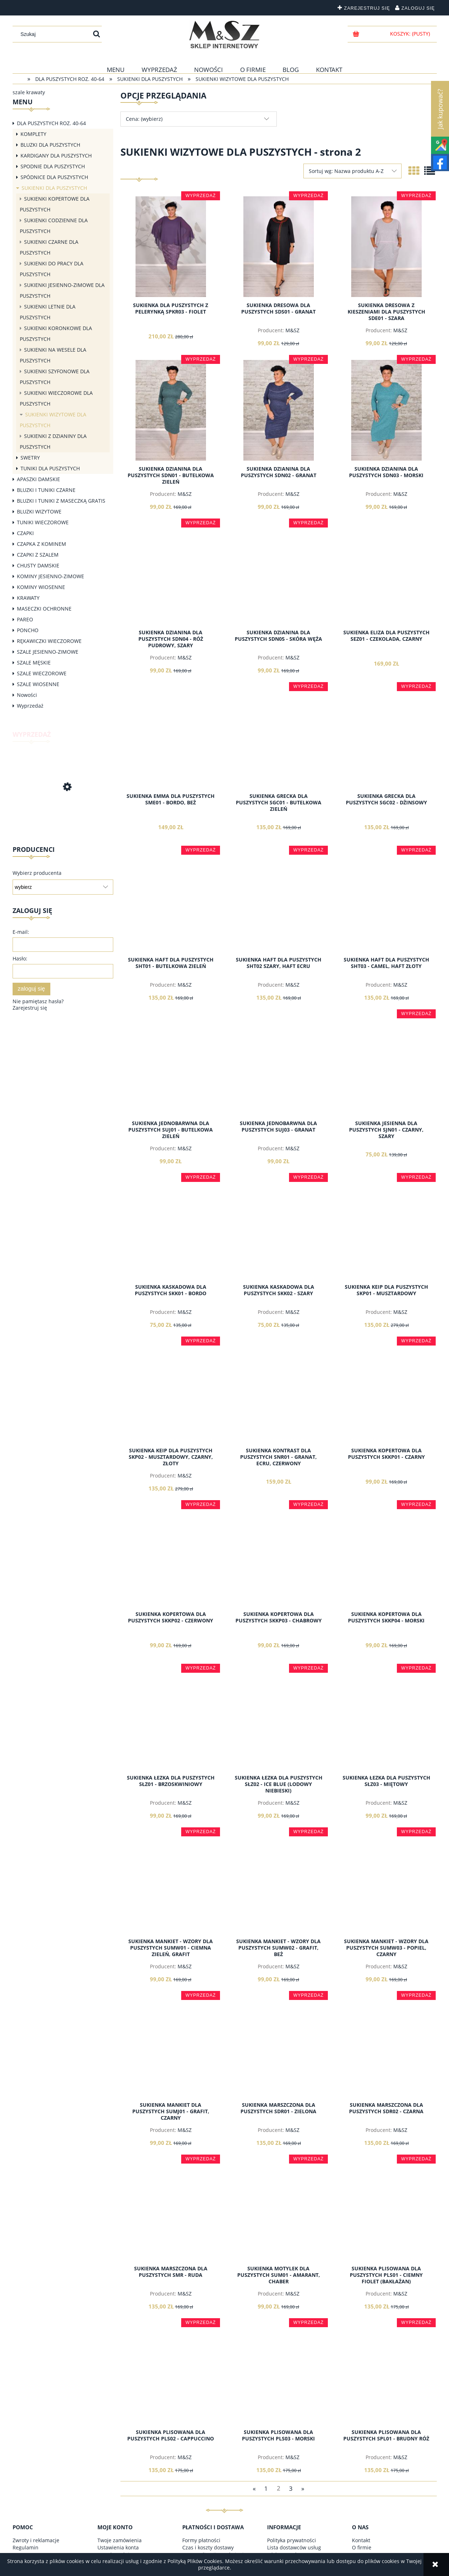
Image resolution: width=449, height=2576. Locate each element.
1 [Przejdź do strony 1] (266, 2488)
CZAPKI (25, 533)
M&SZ (292, 330)
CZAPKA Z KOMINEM (41, 543)
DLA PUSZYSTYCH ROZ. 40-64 (51, 123)
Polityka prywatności (291, 2540)
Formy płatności (201, 2540)
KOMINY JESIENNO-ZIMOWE (50, 576)
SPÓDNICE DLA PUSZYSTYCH (54, 177)
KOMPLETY (33, 134)
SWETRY (30, 457)
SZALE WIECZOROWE (42, 673)
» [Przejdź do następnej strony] (302, 2488)
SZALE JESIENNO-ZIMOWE (47, 651)
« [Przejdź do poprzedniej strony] (254, 2488)
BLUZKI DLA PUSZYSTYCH (50, 144)
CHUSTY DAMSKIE (38, 565)
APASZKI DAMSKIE (38, 479)
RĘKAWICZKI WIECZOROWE (49, 641)
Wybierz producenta (37, 873)
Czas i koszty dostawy (208, 2547)
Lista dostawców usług (294, 2547)
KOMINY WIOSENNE (41, 587)
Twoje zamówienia (119, 2540)
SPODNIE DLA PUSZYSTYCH (52, 166)
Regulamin (25, 2547)
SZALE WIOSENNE (38, 684)
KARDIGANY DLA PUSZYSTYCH (56, 155)
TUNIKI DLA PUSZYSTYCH (50, 468)
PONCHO (27, 630)
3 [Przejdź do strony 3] (291, 2488)
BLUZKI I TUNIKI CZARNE (46, 490)
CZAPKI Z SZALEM (38, 554)
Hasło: (20, 958)
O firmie (361, 2547)
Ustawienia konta (118, 2547)
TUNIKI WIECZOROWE (43, 522)
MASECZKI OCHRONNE (44, 608)
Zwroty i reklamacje (36, 2540)
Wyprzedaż (30, 705)
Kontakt (361, 2540)
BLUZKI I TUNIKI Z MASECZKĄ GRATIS (61, 500)
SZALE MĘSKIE (34, 662)
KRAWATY (28, 597)
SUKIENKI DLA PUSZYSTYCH (54, 187)
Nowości (27, 694)
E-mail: (21, 931)
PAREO (25, 619)
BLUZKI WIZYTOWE (39, 511)
